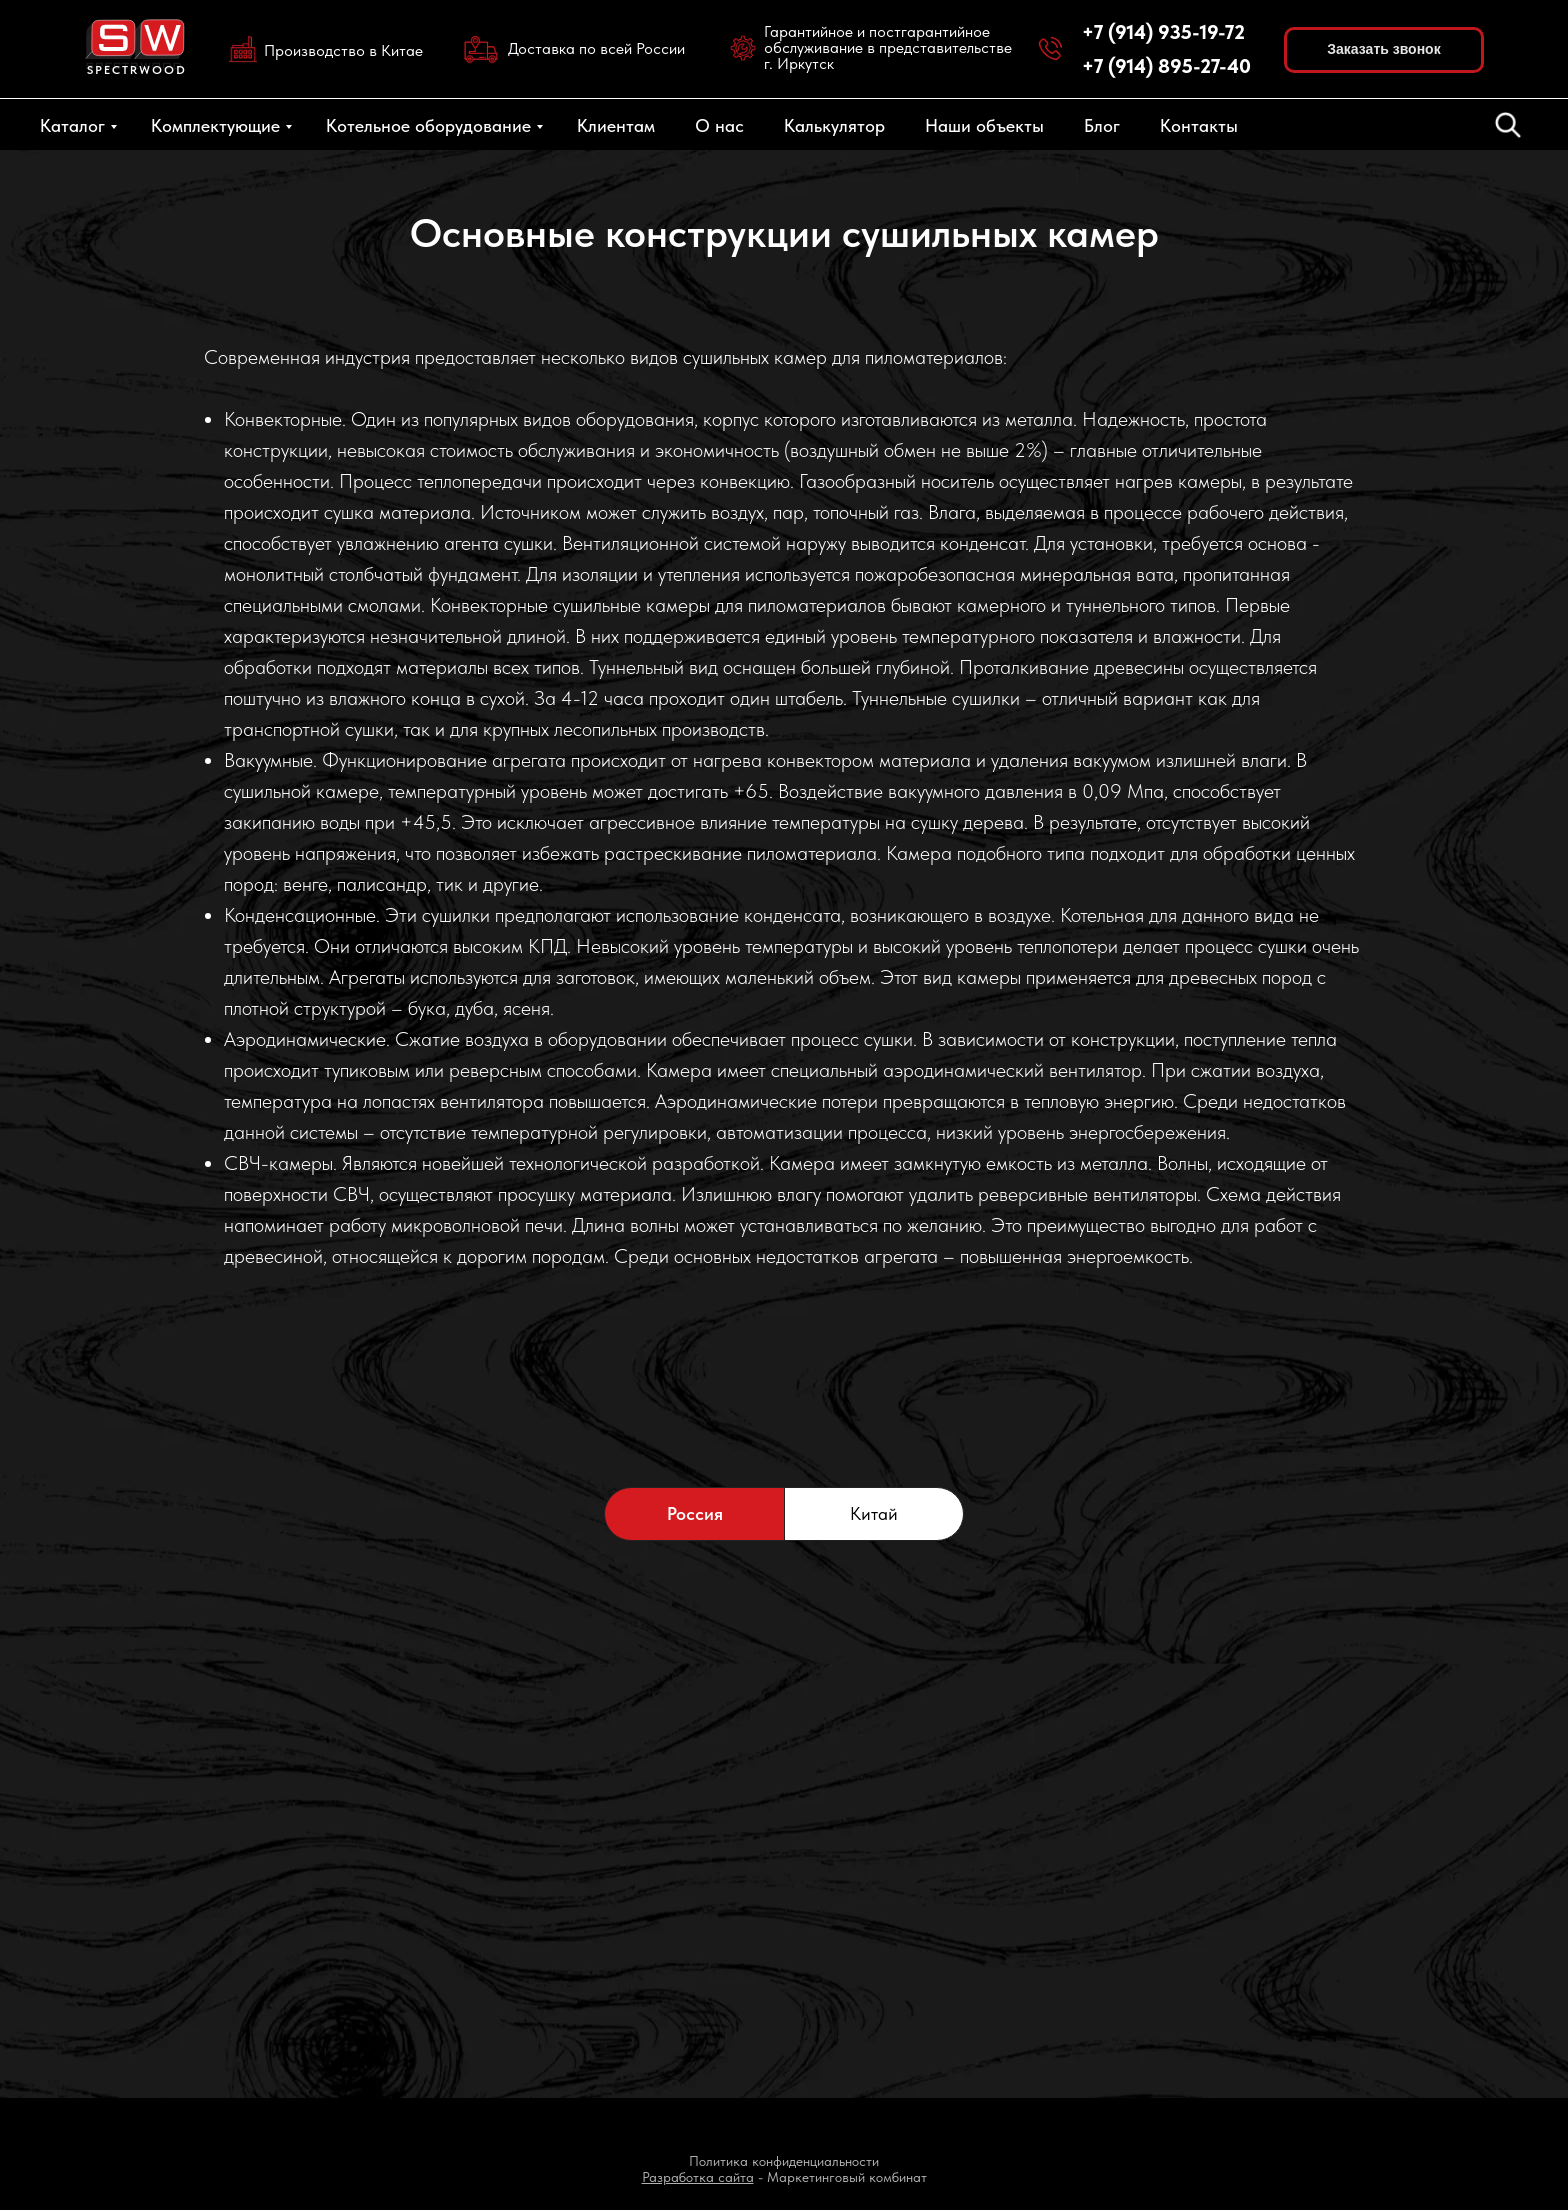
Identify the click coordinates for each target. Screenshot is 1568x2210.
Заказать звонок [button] (1383, 49)
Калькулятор (834, 125)
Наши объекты (984, 125)
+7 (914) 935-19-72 (1163, 32)
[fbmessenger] (1508, 125)
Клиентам (616, 125)
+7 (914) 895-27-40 (1166, 66)
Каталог (72, 125)
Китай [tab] (874, 1513)
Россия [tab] (695, 1513)
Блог (1102, 125)
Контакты (1199, 125)
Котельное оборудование (428, 125)
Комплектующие (215, 125)
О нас (719, 125)
